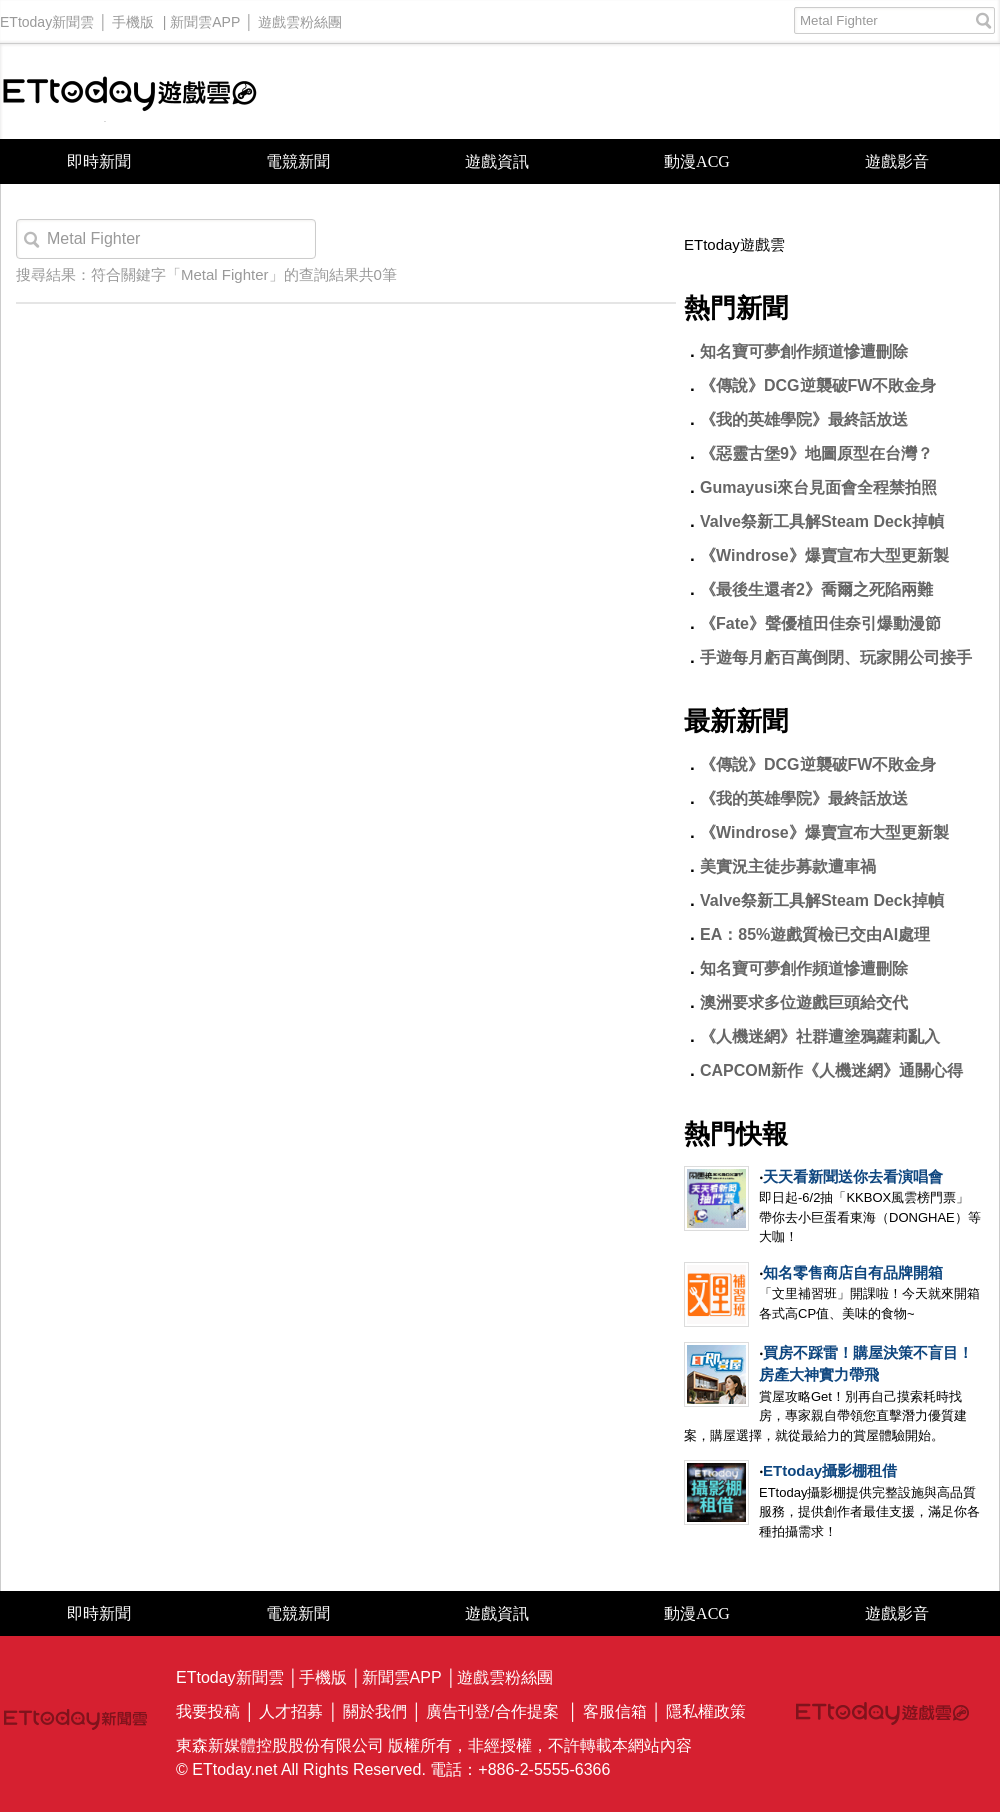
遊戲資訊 (497, 161)
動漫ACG (697, 161)
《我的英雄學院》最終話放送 (804, 419)
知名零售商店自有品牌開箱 (853, 1272)
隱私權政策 (706, 1711)
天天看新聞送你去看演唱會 (853, 1176)
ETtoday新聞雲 (47, 17)
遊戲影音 (897, 161)
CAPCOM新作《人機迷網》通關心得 (831, 1070)
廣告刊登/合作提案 (492, 1711)
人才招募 (291, 1711)
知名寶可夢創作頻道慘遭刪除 (804, 351)
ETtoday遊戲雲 (130, 91)
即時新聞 (99, 161)
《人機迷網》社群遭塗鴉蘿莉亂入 (820, 1036)
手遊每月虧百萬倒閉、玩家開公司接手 (836, 657)
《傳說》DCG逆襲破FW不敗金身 (818, 385)
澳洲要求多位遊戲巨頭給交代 (804, 1002)
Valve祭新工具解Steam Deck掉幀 (822, 521)
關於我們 (375, 1711)
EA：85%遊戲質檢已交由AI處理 (815, 934)
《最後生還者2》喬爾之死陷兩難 (816, 589)
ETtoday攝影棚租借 (830, 1470)
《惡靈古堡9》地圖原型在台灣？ (816, 453)
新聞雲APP (205, 17)
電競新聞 (298, 161)
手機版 (133, 17)
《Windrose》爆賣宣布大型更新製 (824, 555)
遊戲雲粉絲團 (300, 17)
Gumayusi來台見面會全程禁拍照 (818, 487)
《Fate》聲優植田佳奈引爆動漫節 (820, 623)
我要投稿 (208, 1711)
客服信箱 (615, 1711)
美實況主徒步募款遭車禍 (788, 866)
